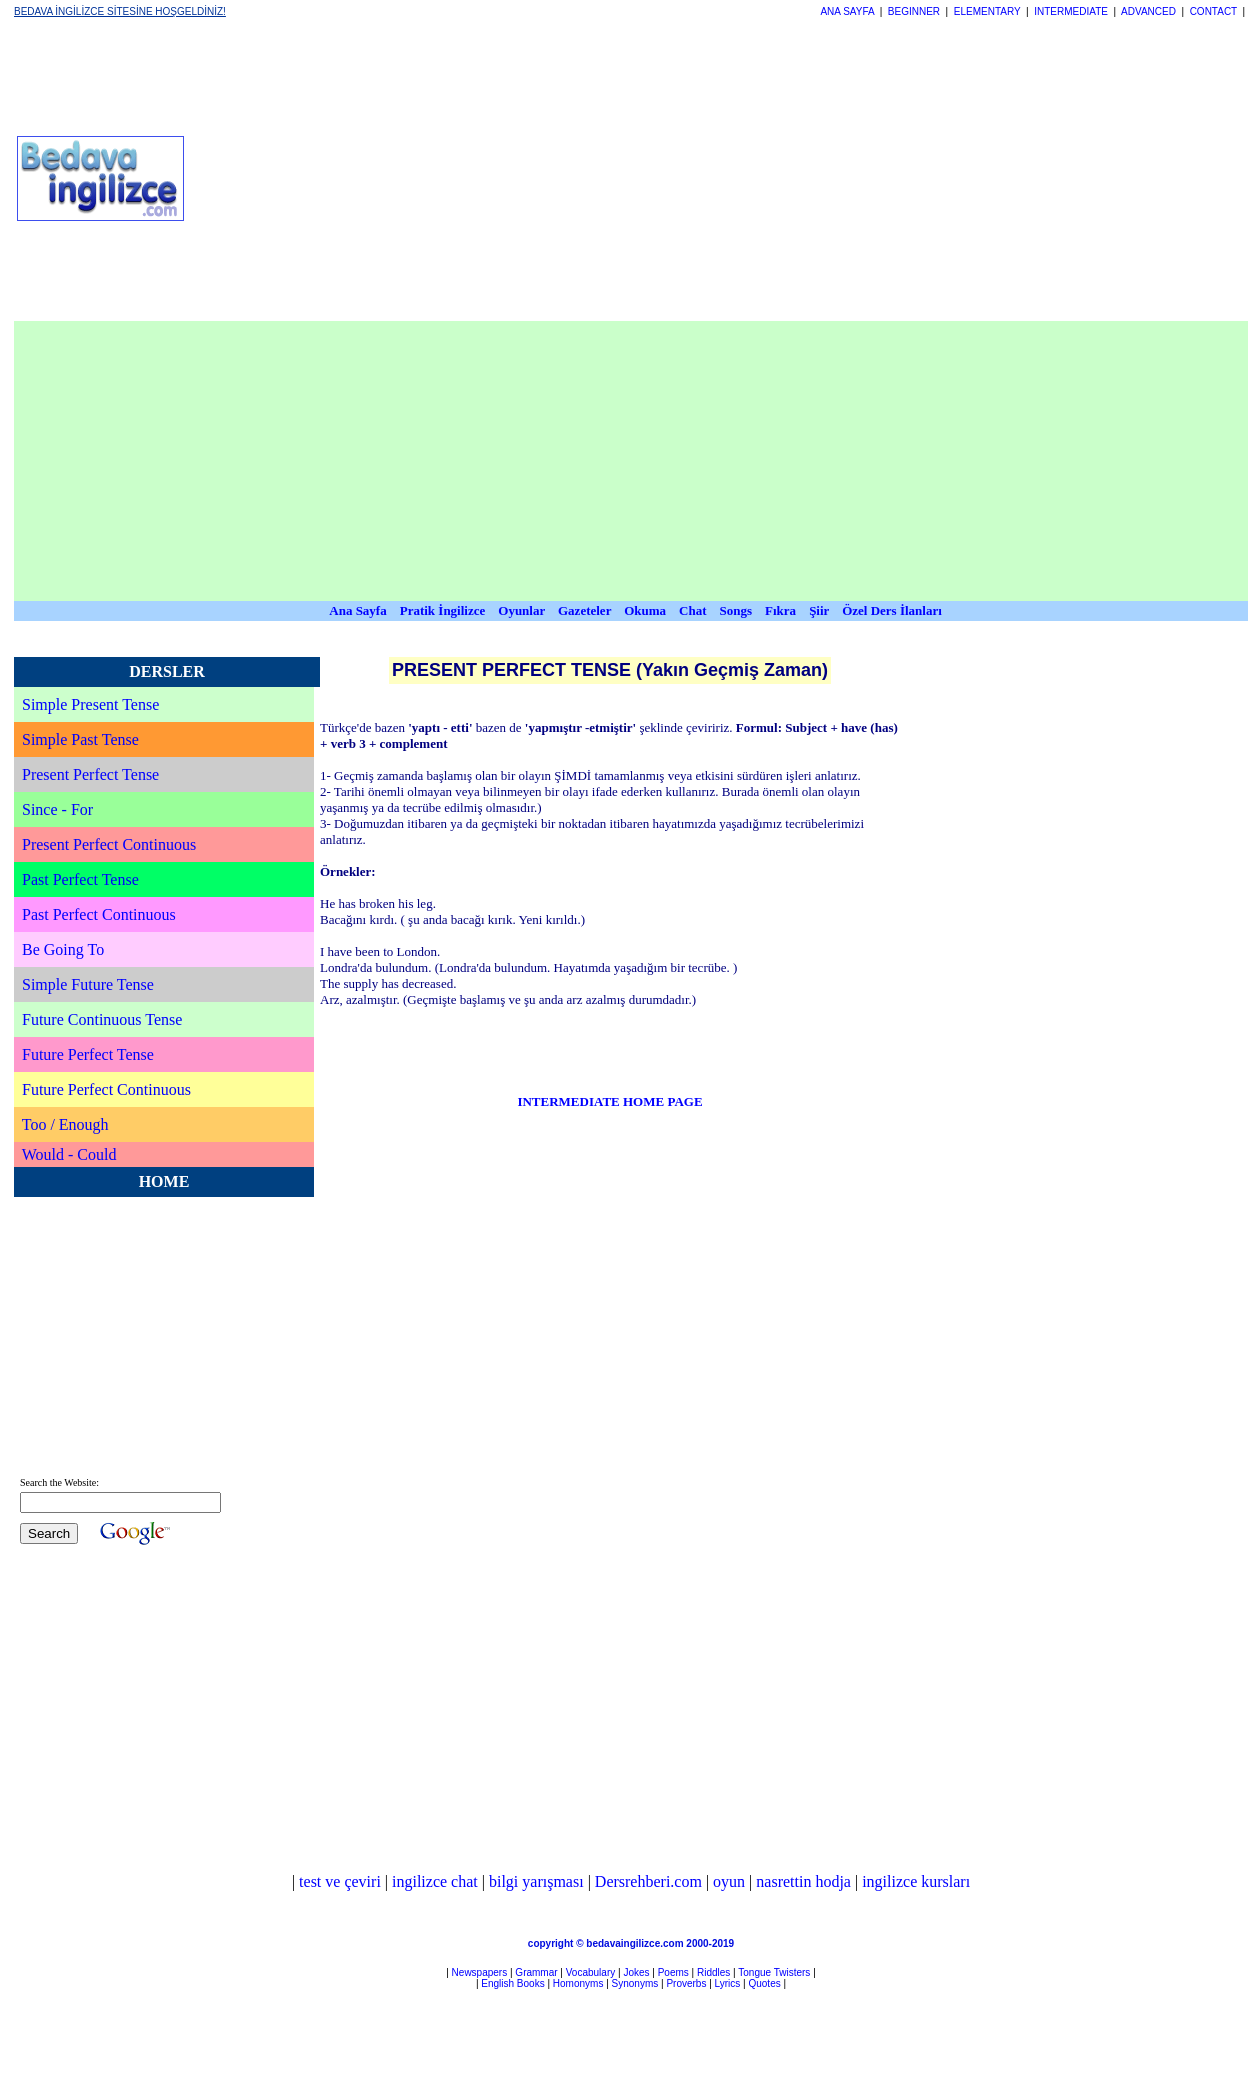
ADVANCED (1148, 11)
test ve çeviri (340, 1881)
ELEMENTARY (987, 11)
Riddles (713, 1972)
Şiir (819, 610)
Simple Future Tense (88, 984)
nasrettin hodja (803, 1881)
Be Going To (63, 949)
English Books (512, 1983)
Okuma (646, 610)
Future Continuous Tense (102, 1019)
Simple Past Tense (80, 739)
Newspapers (480, 1972)
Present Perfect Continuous (109, 844)
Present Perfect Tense (90, 774)
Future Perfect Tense (88, 1054)
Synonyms (635, 1983)
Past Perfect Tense (80, 879)
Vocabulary (590, 1972)
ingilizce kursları (916, 1881)
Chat (692, 610)
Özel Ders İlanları (892, 610)
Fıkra (780, 610)
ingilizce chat (435, 1881)
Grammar (536, 1972)
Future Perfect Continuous (106, 1089)
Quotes (764, 1983)
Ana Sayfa (357, 610)
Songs (736, 610)
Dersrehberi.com (648, 1881)
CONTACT (1213, 11)
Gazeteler (586, 610)
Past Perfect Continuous (99, 914)
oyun (729, 1881)
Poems (673, 1972)
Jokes (636, 1972)
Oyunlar (521, 610)
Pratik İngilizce (443, 610)
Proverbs (686, 1983)
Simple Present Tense (90, 704)
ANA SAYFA (847, 11)
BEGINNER (914, 11)
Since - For (57, 809)
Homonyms (578, 1983)
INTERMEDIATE (1071, 11)
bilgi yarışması (536, 1881)
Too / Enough (65, 1124)
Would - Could (69, 1154)
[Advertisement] (389, 178)
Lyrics (728, 1983)
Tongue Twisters (774, 1972)
